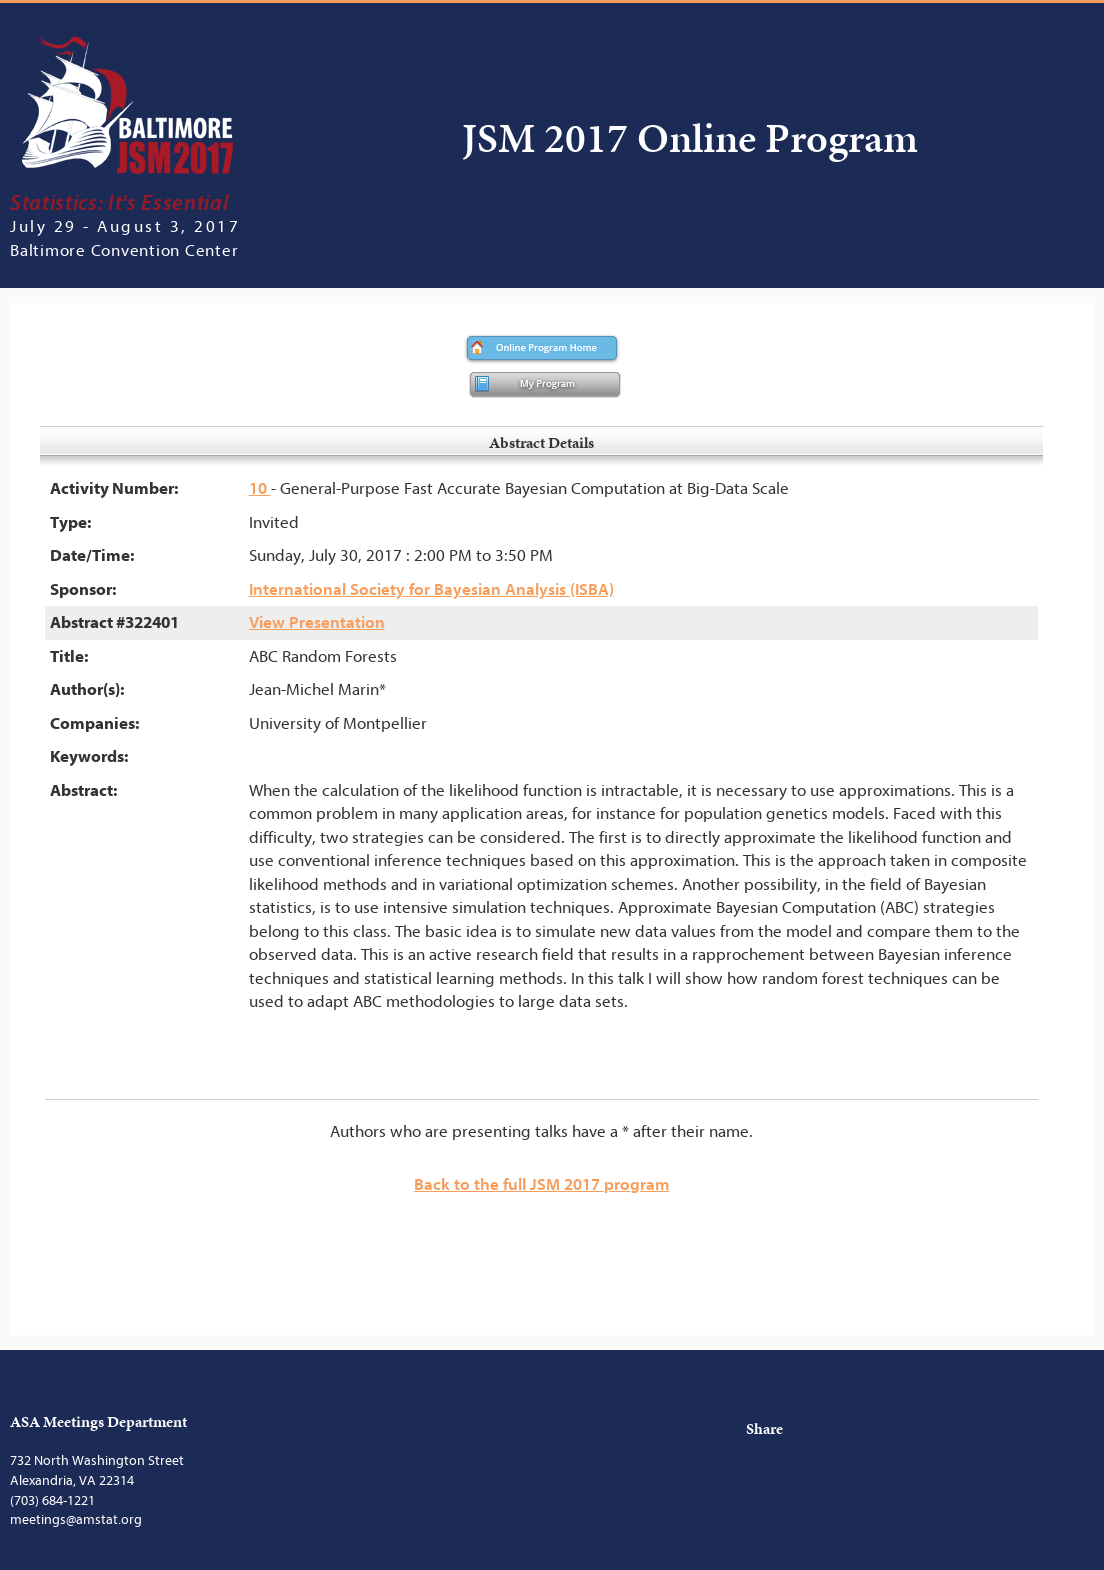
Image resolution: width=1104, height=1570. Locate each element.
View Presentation (317, 622)
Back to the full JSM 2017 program (541, 1184)
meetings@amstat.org (76, 1519)
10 (260, 488)
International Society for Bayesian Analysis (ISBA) (431, 589)
